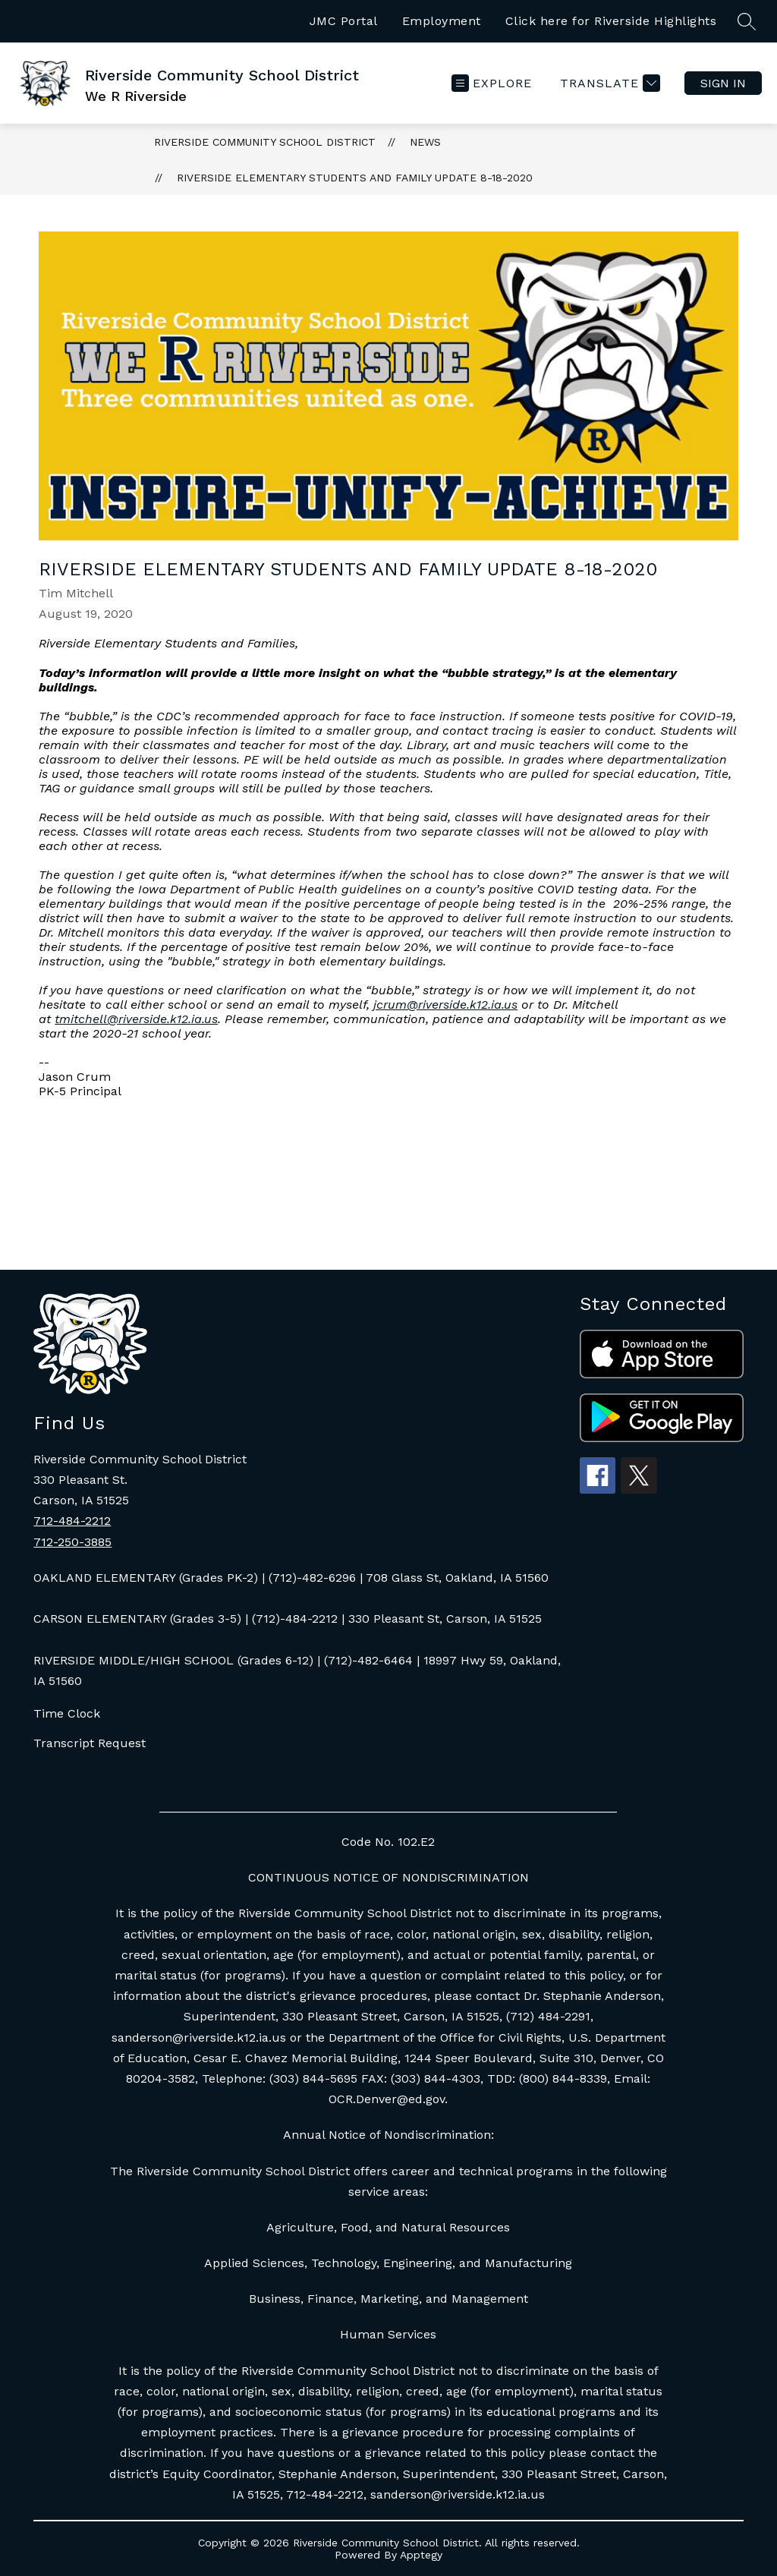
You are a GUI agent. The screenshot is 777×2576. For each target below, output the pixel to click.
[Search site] (747, 21)
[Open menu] (491, 83)
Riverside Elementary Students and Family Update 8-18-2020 (355, 178)
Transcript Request (89, 1743)
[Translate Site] (608, 83)
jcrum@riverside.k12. (445, 1004)
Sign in (723, 83)
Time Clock (66, 1713)
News (425, 142)
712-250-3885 (72, 1542)
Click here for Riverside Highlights (611, 21)
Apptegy (421, 2555)
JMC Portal (344, 21)
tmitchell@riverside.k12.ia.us (136, 1019)
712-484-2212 (72, 1520)
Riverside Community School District (265, 142)
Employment (441, 21)
